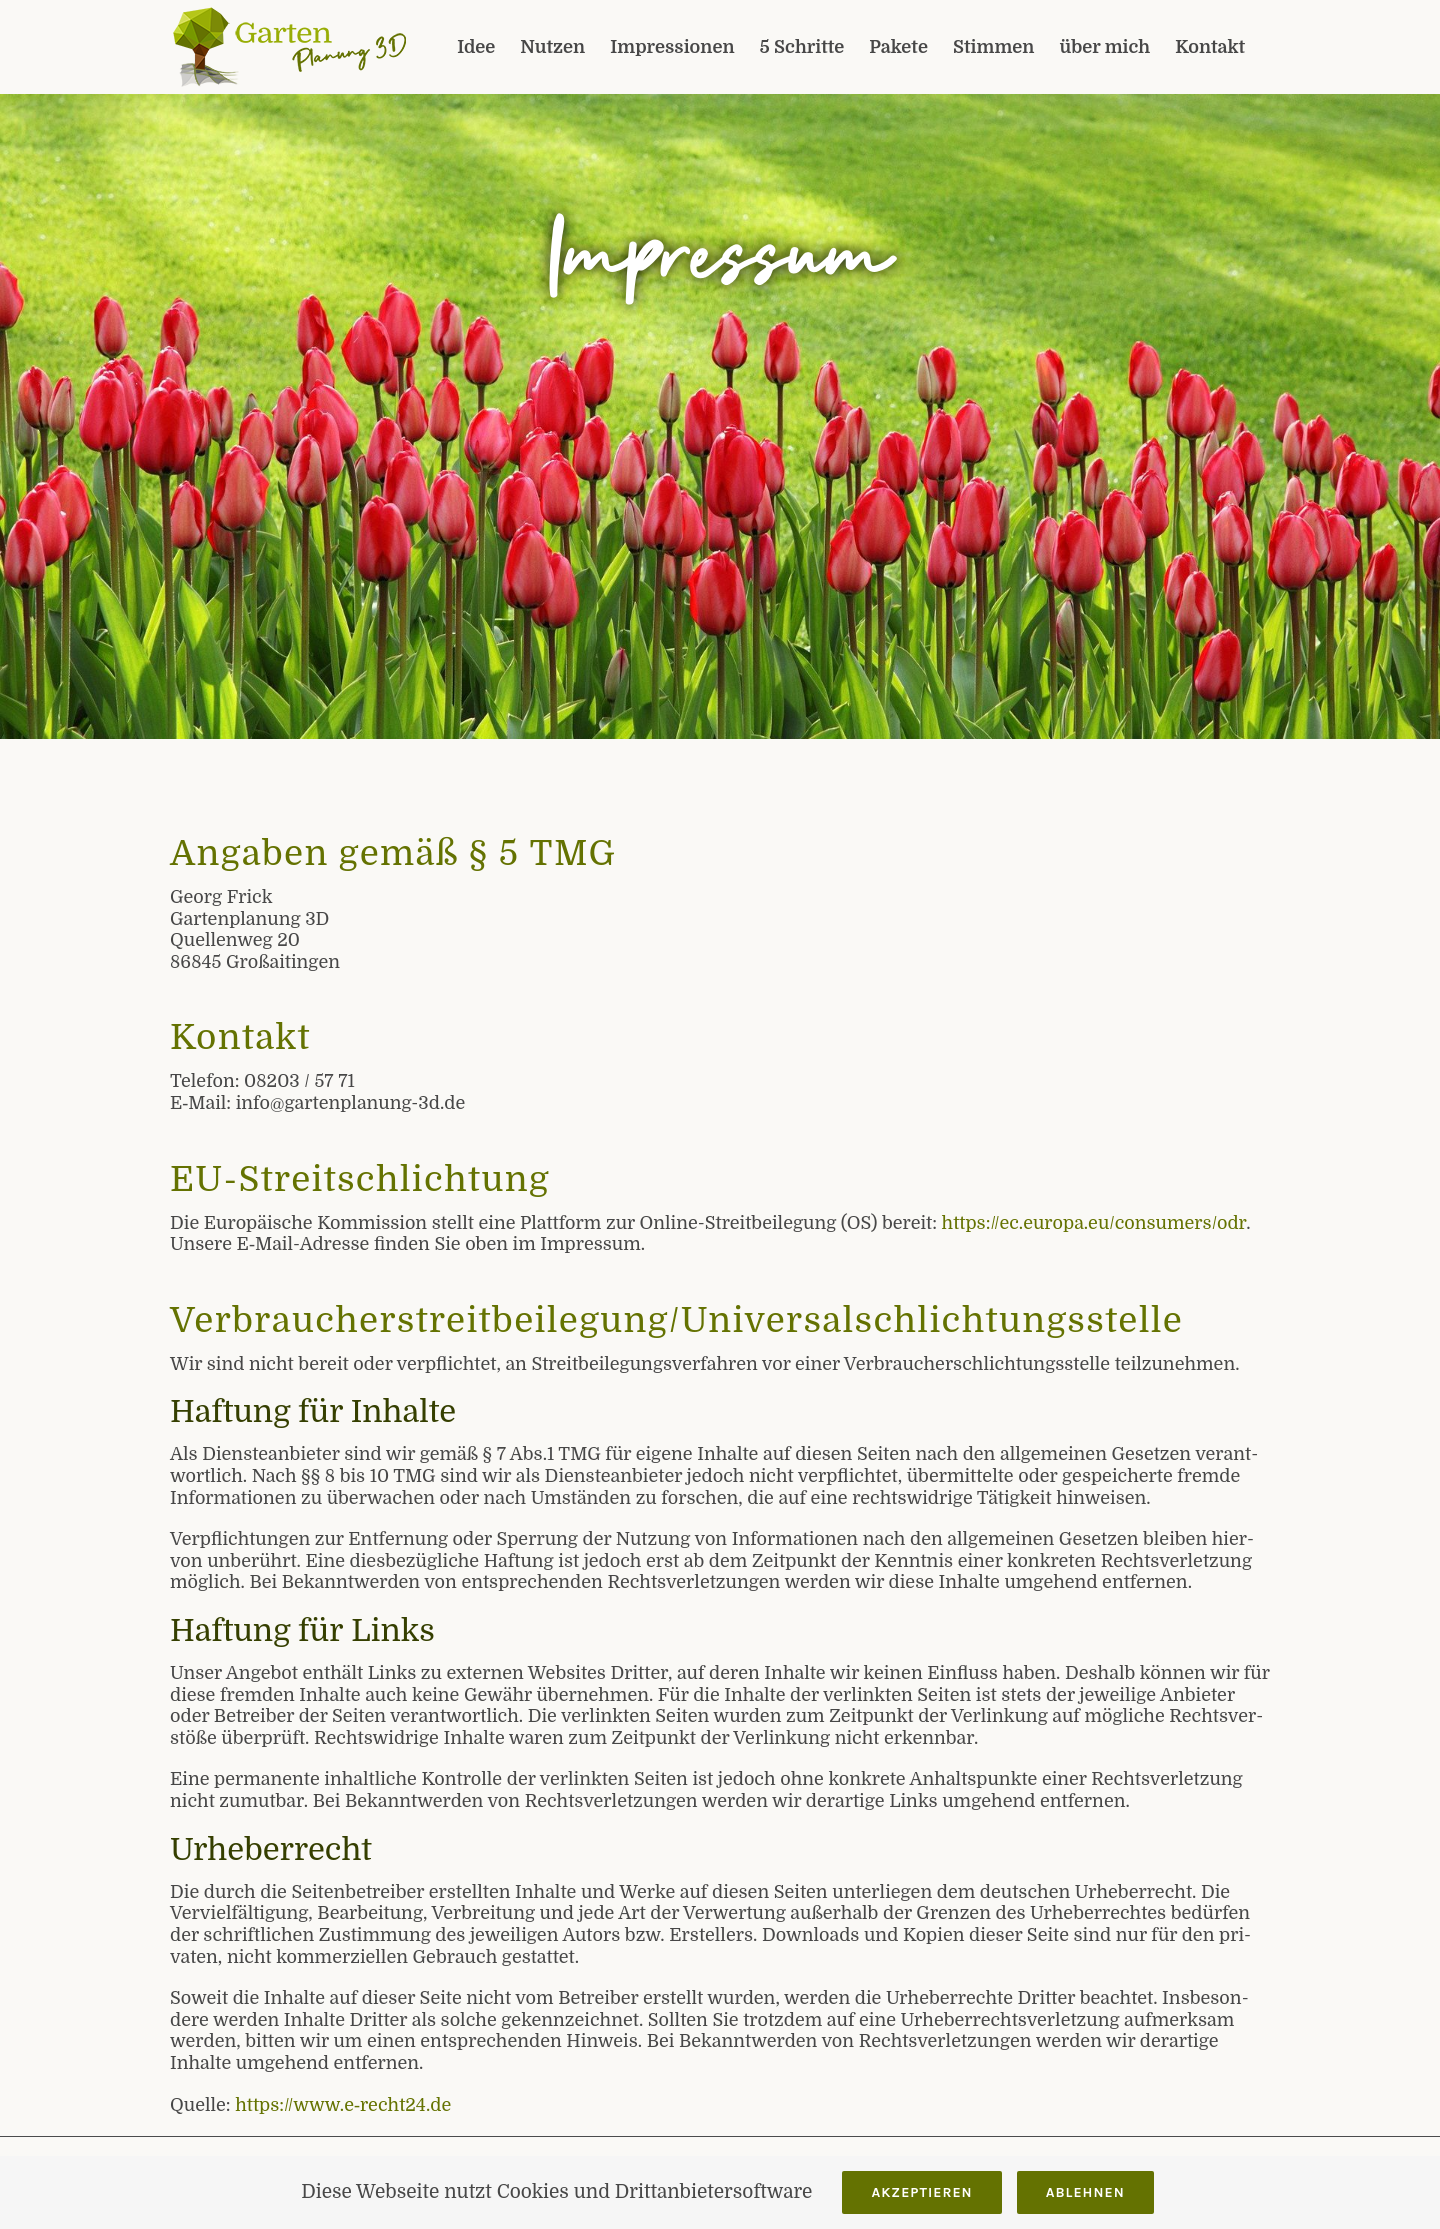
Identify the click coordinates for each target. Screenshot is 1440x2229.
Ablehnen (1085, 2192)
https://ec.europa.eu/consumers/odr (1094, 1223)
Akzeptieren (921, 2192)
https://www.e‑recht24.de (343, 2105)
